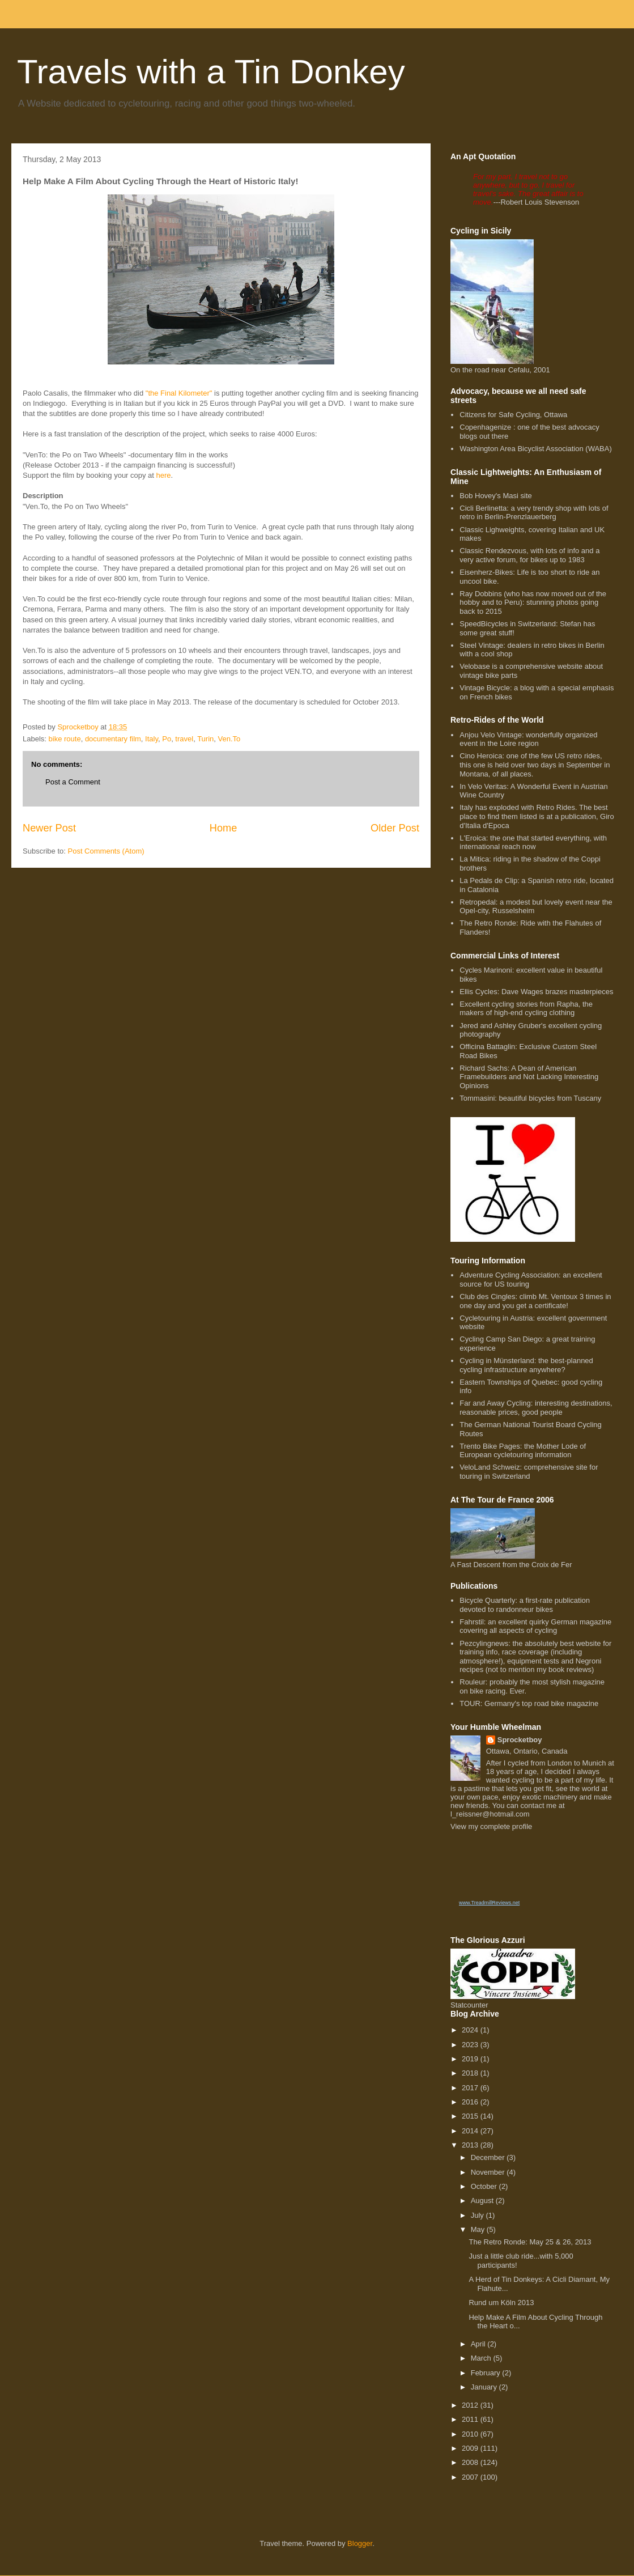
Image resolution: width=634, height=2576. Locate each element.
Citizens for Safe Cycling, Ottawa (513, 414)
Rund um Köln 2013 (501, 2302)
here (163, 475)
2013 (471, 2145)
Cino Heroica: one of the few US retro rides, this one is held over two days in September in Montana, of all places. (534, 765)
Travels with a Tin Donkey (211, 72)
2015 (471, 2116)
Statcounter (469, 2005)
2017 (471, 2087)
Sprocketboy (519, 1739)
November (489, 2172)
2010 (471, 2434)
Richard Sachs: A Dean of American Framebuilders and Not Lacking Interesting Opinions (528, 1077)
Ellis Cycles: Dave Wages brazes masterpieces (536, 991)
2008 (471, 2462)
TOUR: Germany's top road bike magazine (528, 1703)
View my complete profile (491, 1826)
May (479, 2229)
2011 (471, 2419)
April (479, 2344)
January (485, 2387)
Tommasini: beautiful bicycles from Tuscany (530, 1098)
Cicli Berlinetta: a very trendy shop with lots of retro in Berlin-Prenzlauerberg (533, 512)
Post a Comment (72, 782)
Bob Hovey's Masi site (495, 495)
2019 (471, 2059)
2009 (471, 2448)
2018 (471, 2073)
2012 (471, 2405)
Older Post (395, 828)
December (489, 2157)
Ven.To (229, 739)
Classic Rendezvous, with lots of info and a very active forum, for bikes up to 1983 (529, 555)
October (485, 2186)
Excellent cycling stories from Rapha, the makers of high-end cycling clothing (526, 1008)
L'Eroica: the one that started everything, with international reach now (533, 842)
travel (184, 739)
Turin (205, 739)
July (478, 2215)
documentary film (113, 739)
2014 (471, 2131)
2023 (471, 2044)
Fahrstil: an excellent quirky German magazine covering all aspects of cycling (535, 1626)
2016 (471, 2102)
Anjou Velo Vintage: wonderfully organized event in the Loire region (528, 739)
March (482, 2358)
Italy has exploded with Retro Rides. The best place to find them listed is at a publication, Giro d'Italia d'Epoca (536, 816)
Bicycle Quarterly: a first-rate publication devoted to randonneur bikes (524, 1605)
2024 (471, 2030)
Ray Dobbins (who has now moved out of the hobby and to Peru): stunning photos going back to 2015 (532, 602)
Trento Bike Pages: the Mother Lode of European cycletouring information (522, 1450)
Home (223, 828)
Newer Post (49, 828)
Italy (151, 739)
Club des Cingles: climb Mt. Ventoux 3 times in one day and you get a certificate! (535, 1301)
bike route (65, 739)
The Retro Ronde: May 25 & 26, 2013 (530, 2242)
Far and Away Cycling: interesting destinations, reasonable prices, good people (535, 1407)
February (487, 2373)
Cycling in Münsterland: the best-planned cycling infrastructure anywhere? (526, 1365)
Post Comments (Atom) (106, 851)
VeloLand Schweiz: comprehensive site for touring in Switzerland (528, 1471)
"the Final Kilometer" (179, 393)
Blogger (359, 2543)
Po (166, 739)
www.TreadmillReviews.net (489, 1903)
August (483, 2200)
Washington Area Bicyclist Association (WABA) (535, 448)
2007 (471, 2477)
